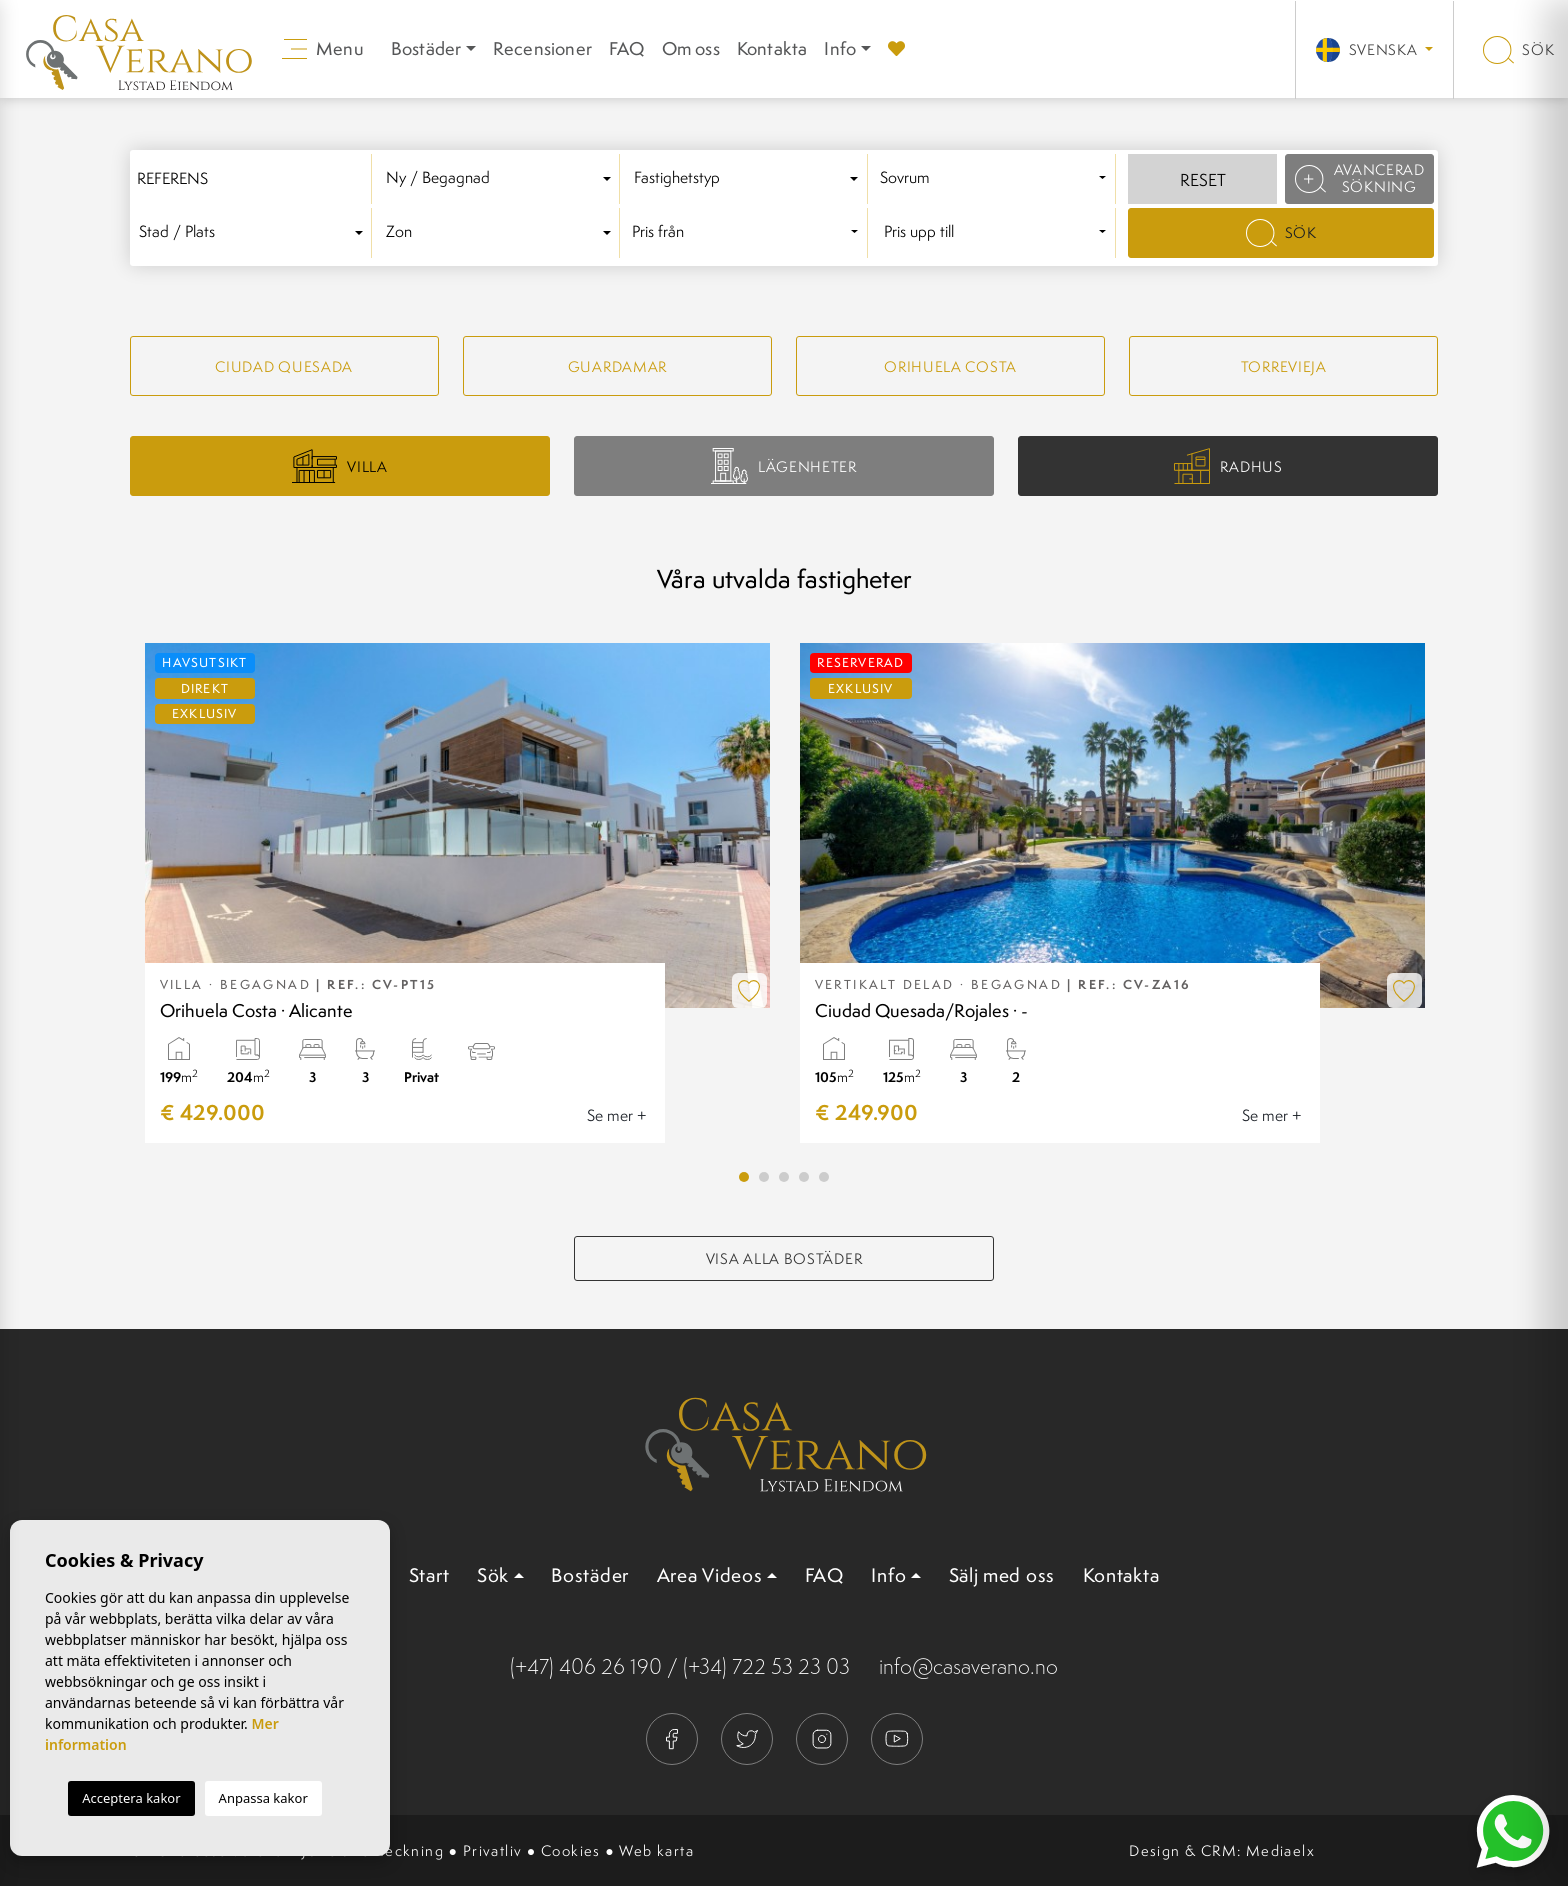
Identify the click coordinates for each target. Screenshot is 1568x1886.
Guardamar (617, 366)
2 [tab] (764, 1177)
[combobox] (502, 179)
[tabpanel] (457, 893)
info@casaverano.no (968, 1666)
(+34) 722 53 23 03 (766, 1666)
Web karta (656, 1850)
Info (840, 48)
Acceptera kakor (131, 1798)
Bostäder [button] (426, 48)
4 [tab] (804, 1177)
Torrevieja (1284, 366)
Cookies (571, 1850)
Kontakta (772, 48)
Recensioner (542, 48)
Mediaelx (1280, 1850)
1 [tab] (744, 1177)
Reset (1203, 180)
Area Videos (710, 1575)
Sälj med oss (1002, 1575)
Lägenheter (784, 465)
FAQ (627, 48)
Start (429, 1575)
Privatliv (493, 1850)
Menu (323, 48)
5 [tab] (824, 1177)
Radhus (1228, 466)
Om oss (691, 48)
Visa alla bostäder (784, 1258)
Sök (1519, 49)
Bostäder (590, 1575)
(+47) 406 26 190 (586, 1666)
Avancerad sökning (1360, 178)
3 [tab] (784, 1177)
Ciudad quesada (284, 366)
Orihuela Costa (950, 366)
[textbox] (501, 178)
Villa (340, 466)
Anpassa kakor (263, 1798)
